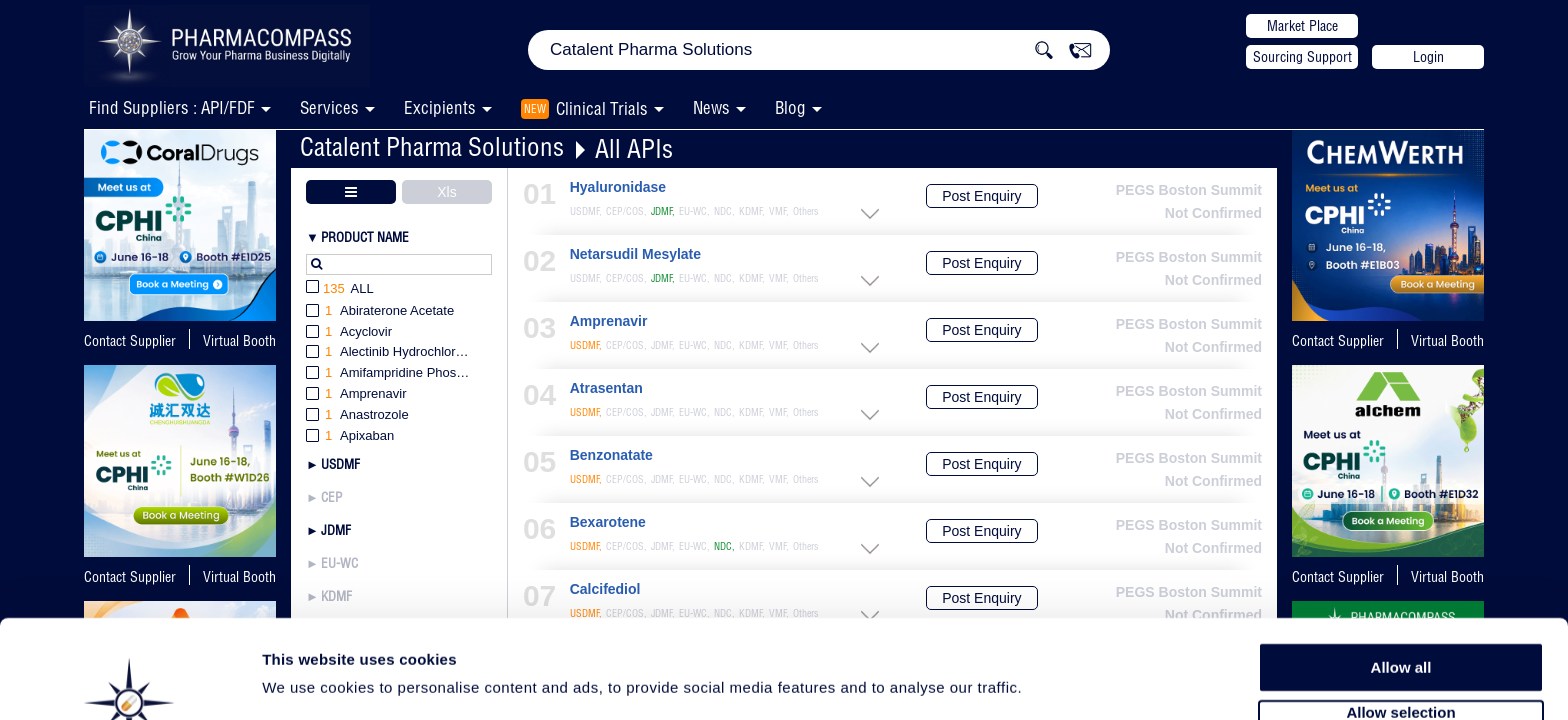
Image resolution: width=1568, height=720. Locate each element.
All (340, 289)
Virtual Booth (239, 341)
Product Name (365, 237)
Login (1428, 57)
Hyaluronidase (618, 187)
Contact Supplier (130, 341)
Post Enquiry (981, 196)
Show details (1049, 681)
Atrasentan (606, 388)
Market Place (1302, 26)
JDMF (336, 530)
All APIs (634, 148)
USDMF (340, 464)
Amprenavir (609, 321)
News (711, 107)
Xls (446, 192)
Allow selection (1400, 645)
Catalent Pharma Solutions (432, 146)
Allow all (1401, 599)
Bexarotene (608, 522)
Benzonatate (611, 455)
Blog (790, 107)
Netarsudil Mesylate (635, 254)
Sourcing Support (1302, 57)
